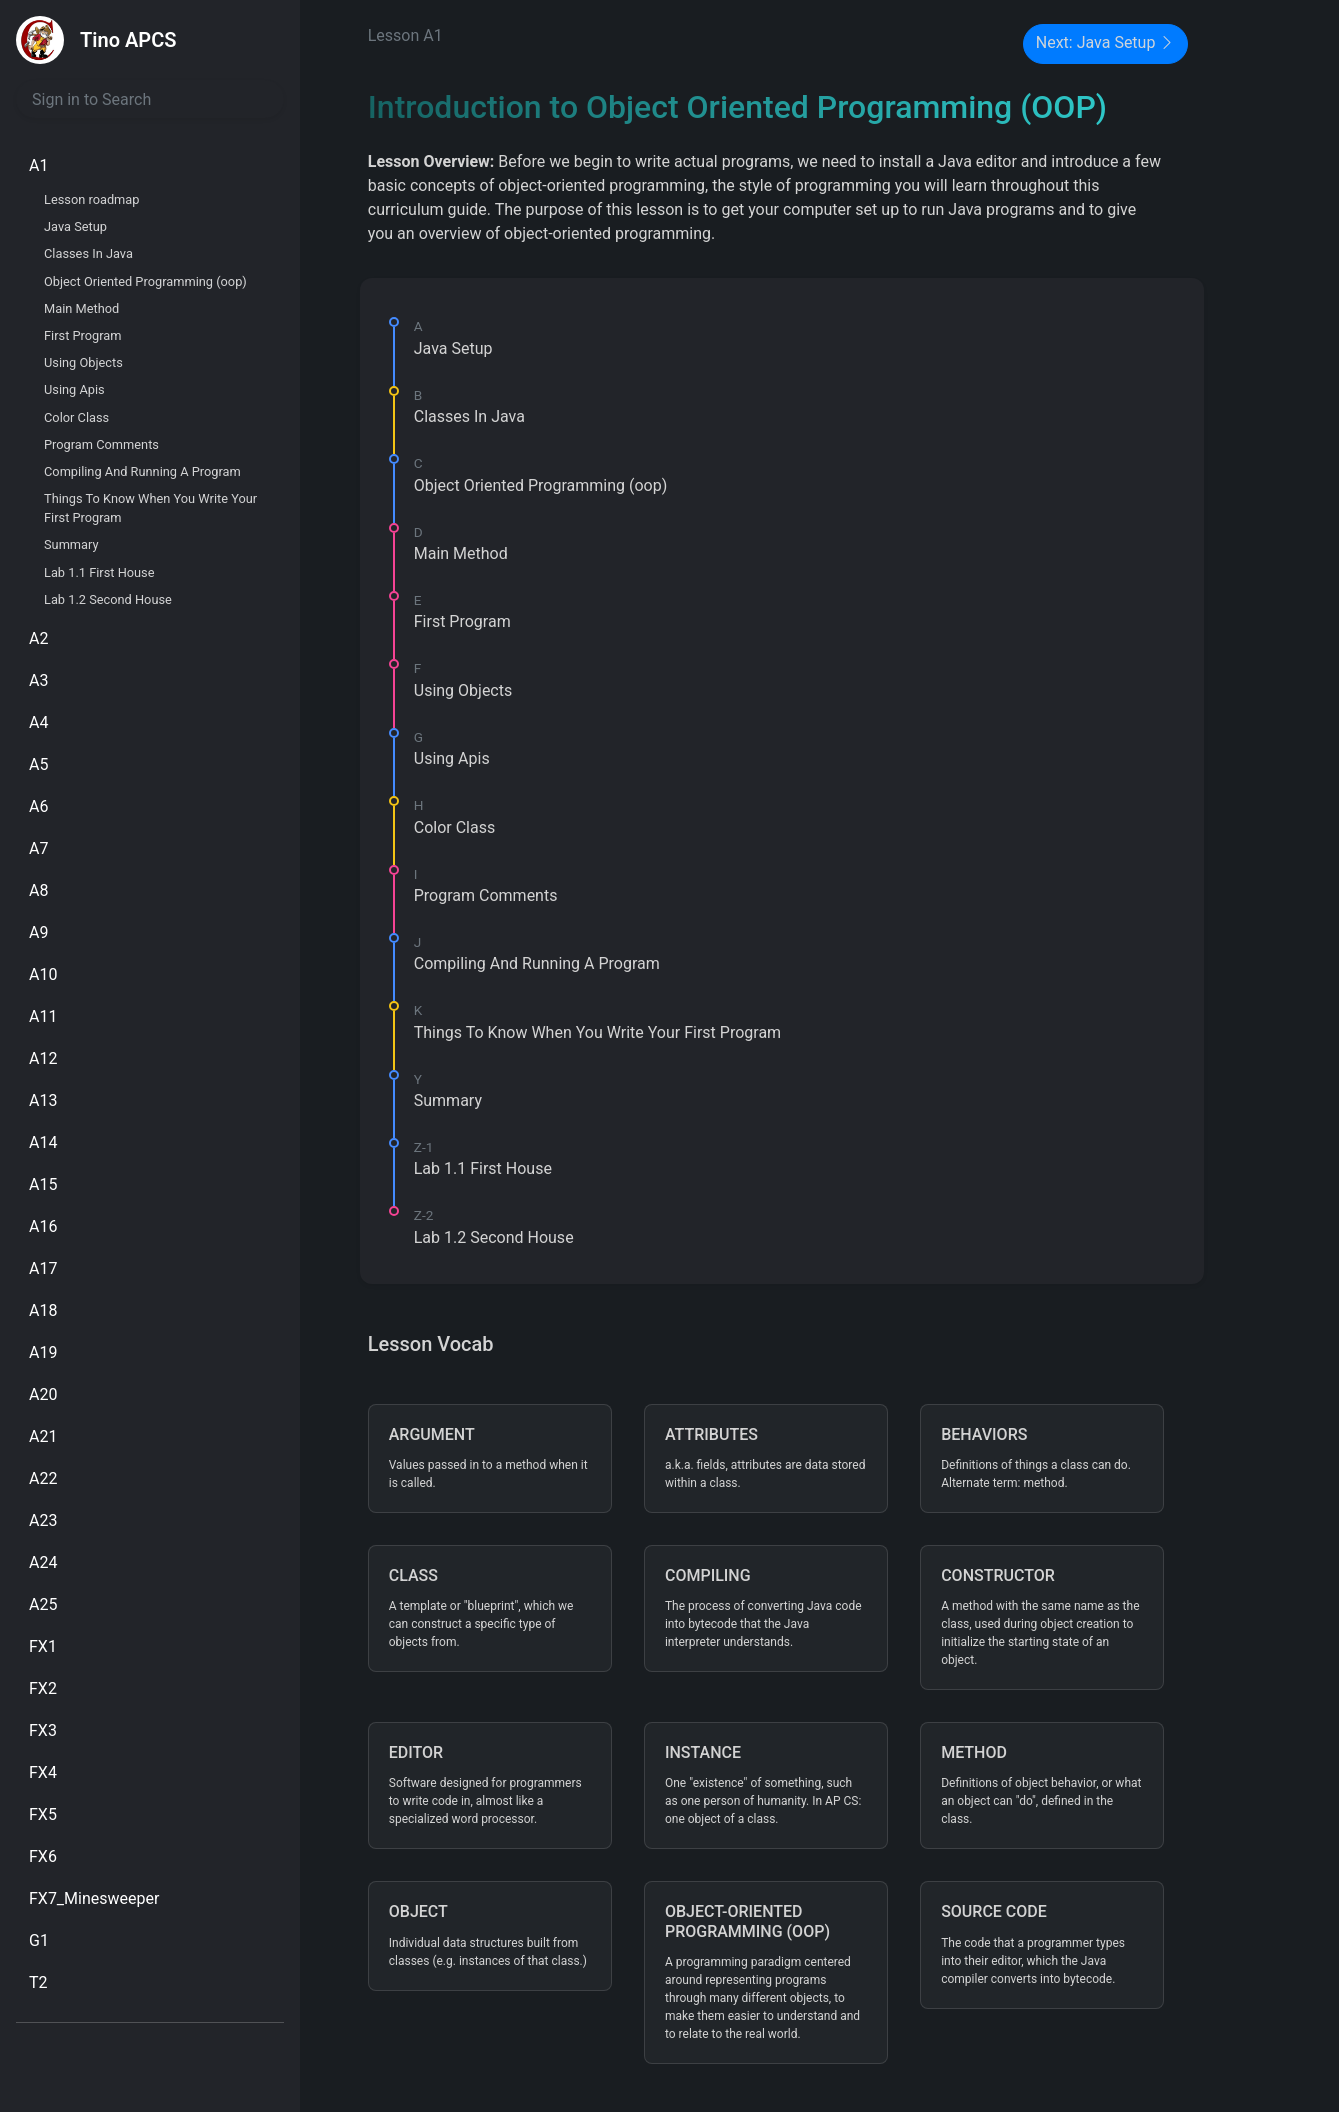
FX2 (43, 1688)
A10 (43, 974)
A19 (43, 1352)
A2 (38, 638)
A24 (43, 1562)
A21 (43, 1436)
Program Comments (101, 444)
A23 (43, 1520)
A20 (43, 1394)
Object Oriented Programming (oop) (145, 281)
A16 (43, 1226)
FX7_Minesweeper (94, 1898)
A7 (38, 848)
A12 (43, 1058)
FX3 (43, 1730)
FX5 (43, 1814)
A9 (38, 932)
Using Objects (83, 362)
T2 (38, 1982)
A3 (38, 680)
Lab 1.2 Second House (108, 599)
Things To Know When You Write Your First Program (150, 508)
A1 (38, 165)
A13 (43, 1100)
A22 (43, 1478)
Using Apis (74, 389)
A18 (43, 1310)
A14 (43, 1142)
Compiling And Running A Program (142, 471)
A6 (38, 806)
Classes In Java (88, 253)
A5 (38, 764)
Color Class (76, 417)
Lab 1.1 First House (99, 572)
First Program (83, 335)
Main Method (81, 308)
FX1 (43, 1646)
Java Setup (75, 226)
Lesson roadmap (91, 199)
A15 (43, 1184)
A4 (38, 722)
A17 (43, 1268)
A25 (43, 1604)
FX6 (43, 1856)
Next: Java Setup (1106, 44)
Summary (71, 544)
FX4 (43, 1772)
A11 (43, 1016)
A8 (38, 890)
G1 (39, 1940)
